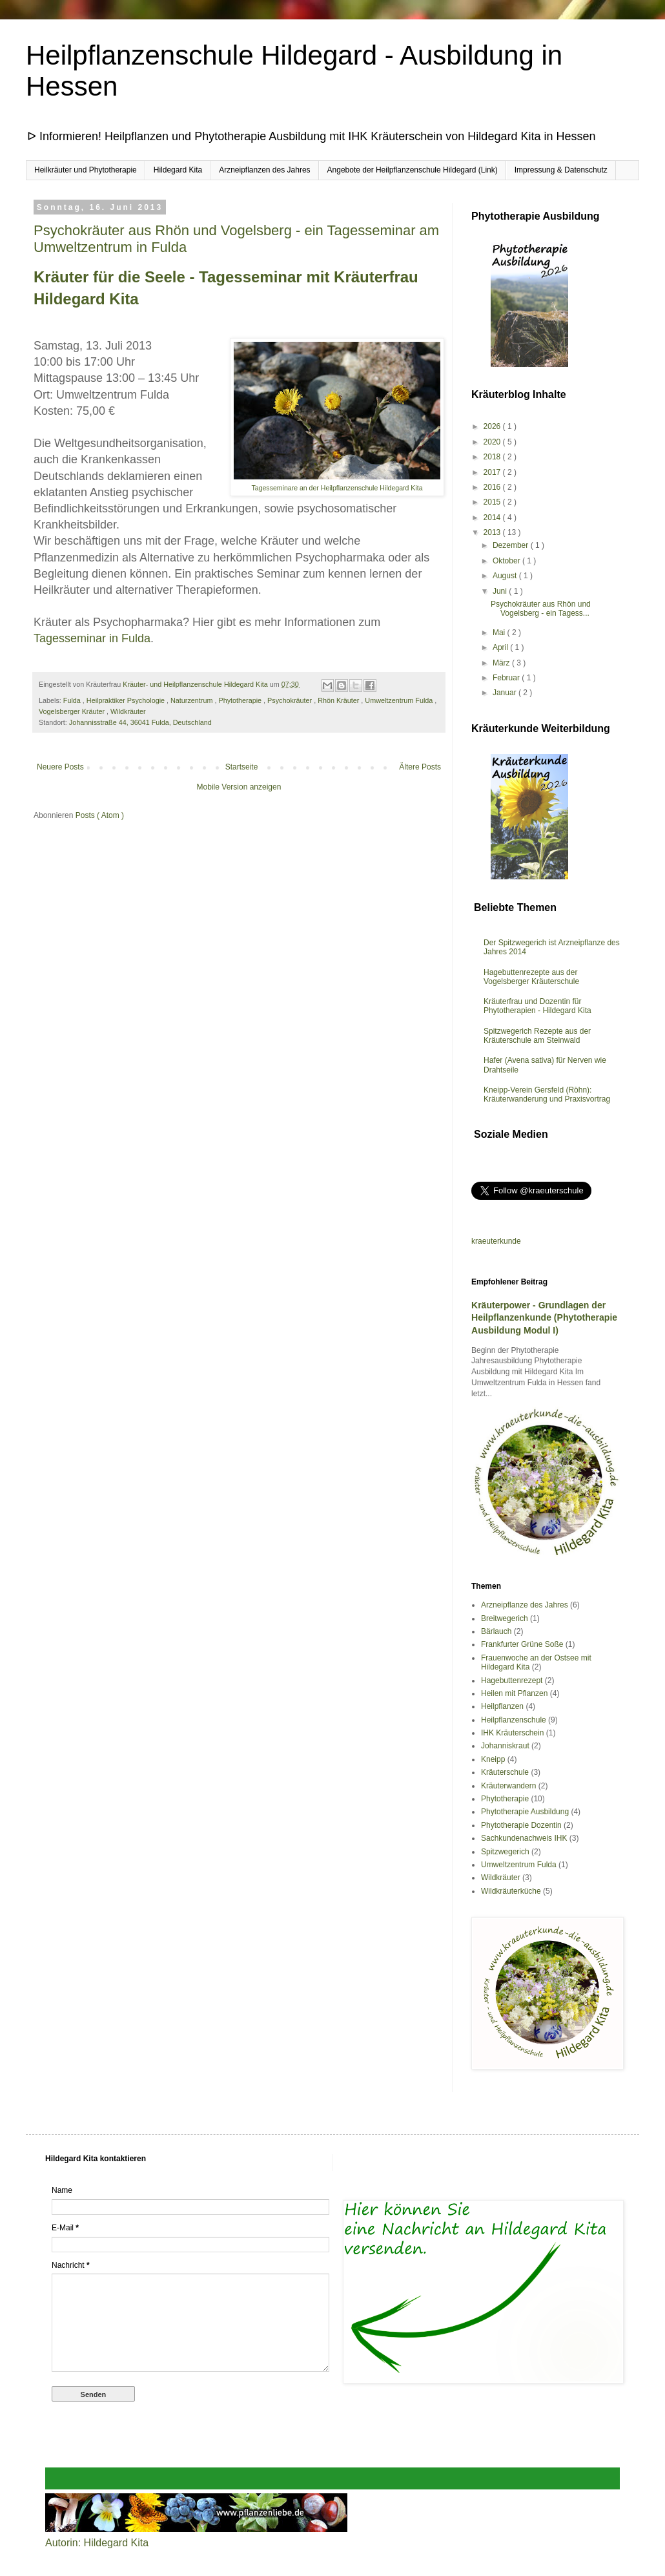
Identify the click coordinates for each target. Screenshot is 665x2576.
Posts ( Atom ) (100, 815)
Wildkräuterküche (511, 1891)
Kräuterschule (505, 1772)
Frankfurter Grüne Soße (522, 1644)
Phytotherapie (240, 700)
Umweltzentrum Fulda (400, 700)
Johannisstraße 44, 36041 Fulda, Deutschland (140, 722)
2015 (493, 502)
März (502, 662)
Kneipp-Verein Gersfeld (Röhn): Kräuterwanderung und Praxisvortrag (547, 1094)
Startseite (241, 766)
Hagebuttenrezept (511, 1680)
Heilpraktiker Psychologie (127, 700)
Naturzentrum (192, 700)
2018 (493, 456)
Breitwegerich (504, 1618)
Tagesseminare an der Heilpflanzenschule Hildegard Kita (337, 488)
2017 (493, 472)
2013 (493, 532)
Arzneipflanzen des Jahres (264, 169)
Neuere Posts (60, 766)
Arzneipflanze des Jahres (524, 1604)
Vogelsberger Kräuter (73, 711)
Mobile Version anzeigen (239, 786)
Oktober (507, 560)
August (506, 575)
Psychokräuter (290, 700)
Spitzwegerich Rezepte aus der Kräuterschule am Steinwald (537, 1036)
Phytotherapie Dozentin (521, 1825)
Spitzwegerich (505, 1851)
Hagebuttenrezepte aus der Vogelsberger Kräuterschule (531, 977)
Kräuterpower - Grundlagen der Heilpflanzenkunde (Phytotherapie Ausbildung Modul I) (544, 1317)
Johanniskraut (505, 1745)
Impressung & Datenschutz (561, 169)
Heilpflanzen (502, 1706)
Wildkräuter (128, 711)
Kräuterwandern (508, 1785)
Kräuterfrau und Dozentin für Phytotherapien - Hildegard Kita (537, 1006)
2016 (493, 487)
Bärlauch (496, 1631)
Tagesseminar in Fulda (92, 638)
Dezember (512, 545)
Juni (501, 591)
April (501, 647)
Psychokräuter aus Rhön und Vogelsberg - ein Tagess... (541, 609)
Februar (507, 677)
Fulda (73, 700)
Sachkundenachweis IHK (524, 1838)
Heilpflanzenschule (513, 1719)
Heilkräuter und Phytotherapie (85, 169)
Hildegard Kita (178, 169)
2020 (493, 441)
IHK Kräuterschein (512, 1732)
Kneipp (493, 1759)
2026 (493, 426)
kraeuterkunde (496, 1241)
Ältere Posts (420, 766)
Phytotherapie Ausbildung (525, 1811)
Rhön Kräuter (339, 700)
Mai (500, 632)
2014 (493, 517)
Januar (505, 692)
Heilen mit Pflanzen (514, 1693)
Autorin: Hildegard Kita (96, 2542)
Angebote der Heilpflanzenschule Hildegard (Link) (412, 169)
